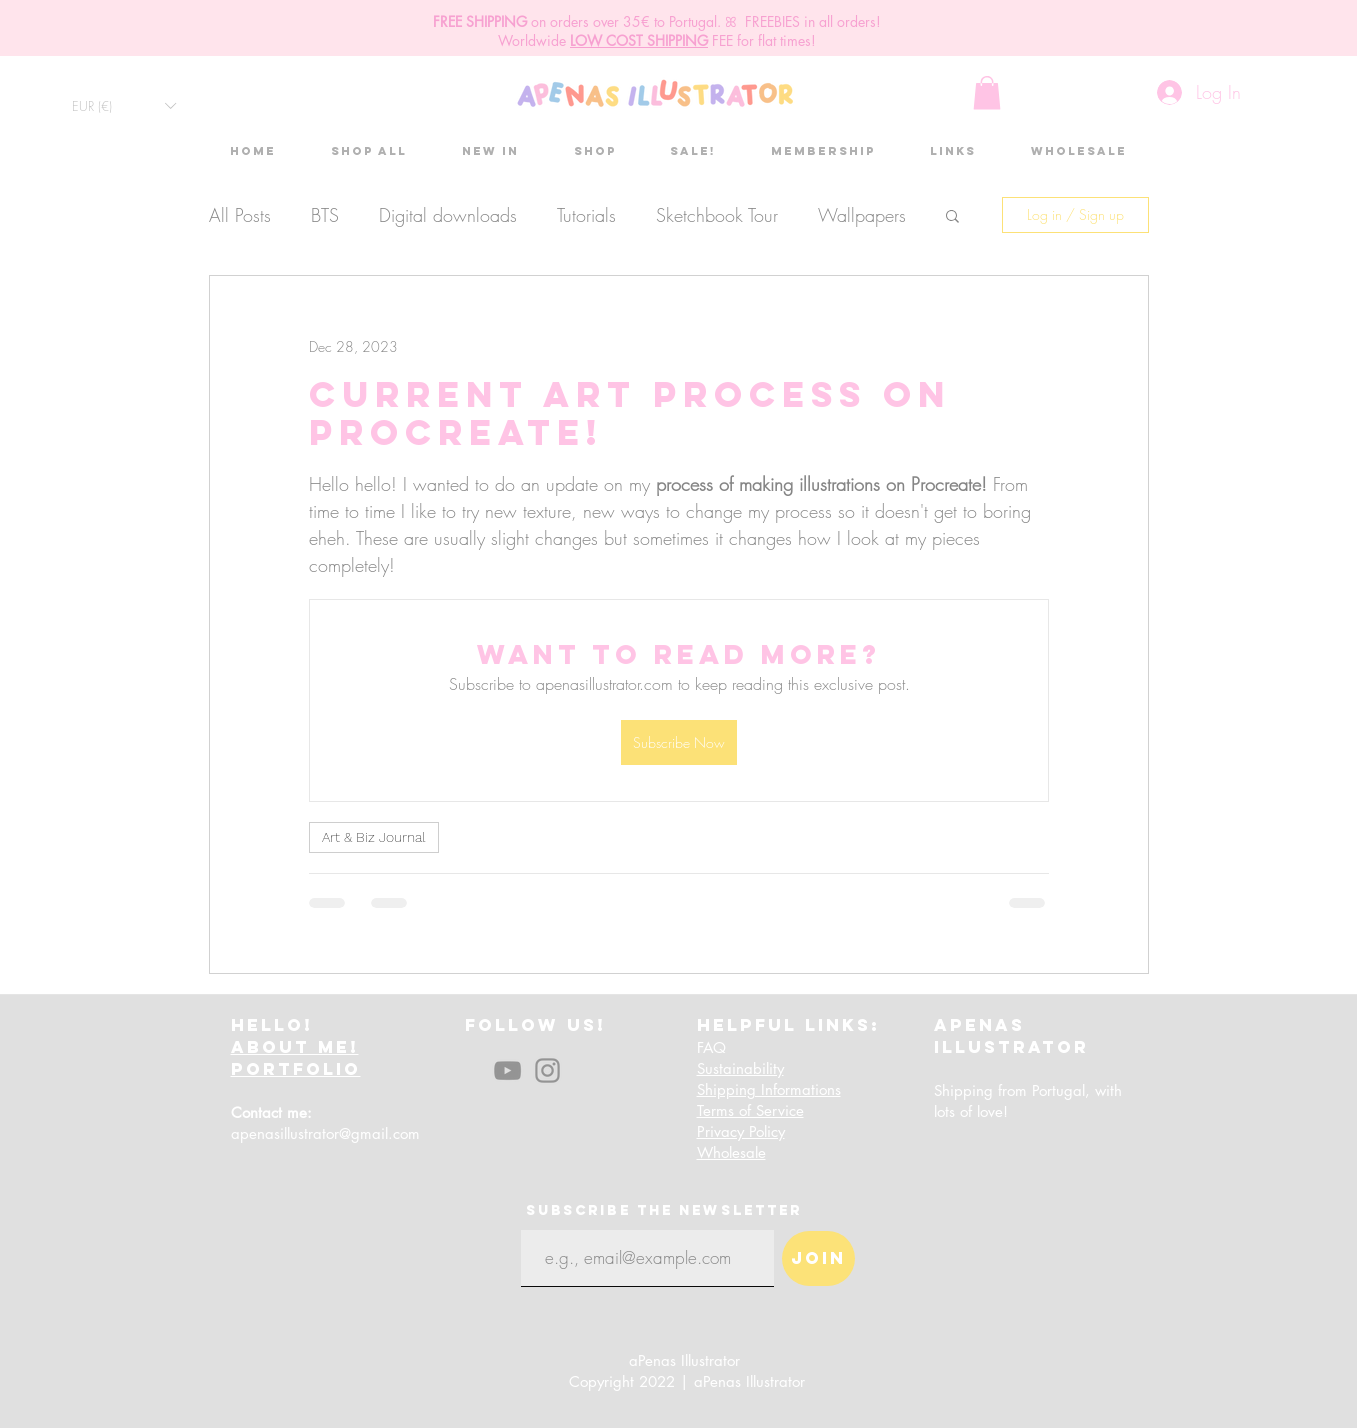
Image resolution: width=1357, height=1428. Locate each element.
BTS (325, 215)
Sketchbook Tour (717, 215)
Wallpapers (862, 215)
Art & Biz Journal (374, 837)
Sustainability (740, 1068)
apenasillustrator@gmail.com (325, 1133)
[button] (124, 105)
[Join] (818, 1258)
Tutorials (586, 215)
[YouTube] (507, 1070)
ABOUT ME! (295, 1047)
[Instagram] (547, 1070)
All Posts (240, 215)
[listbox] (124, 105)
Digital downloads (448, 215)
